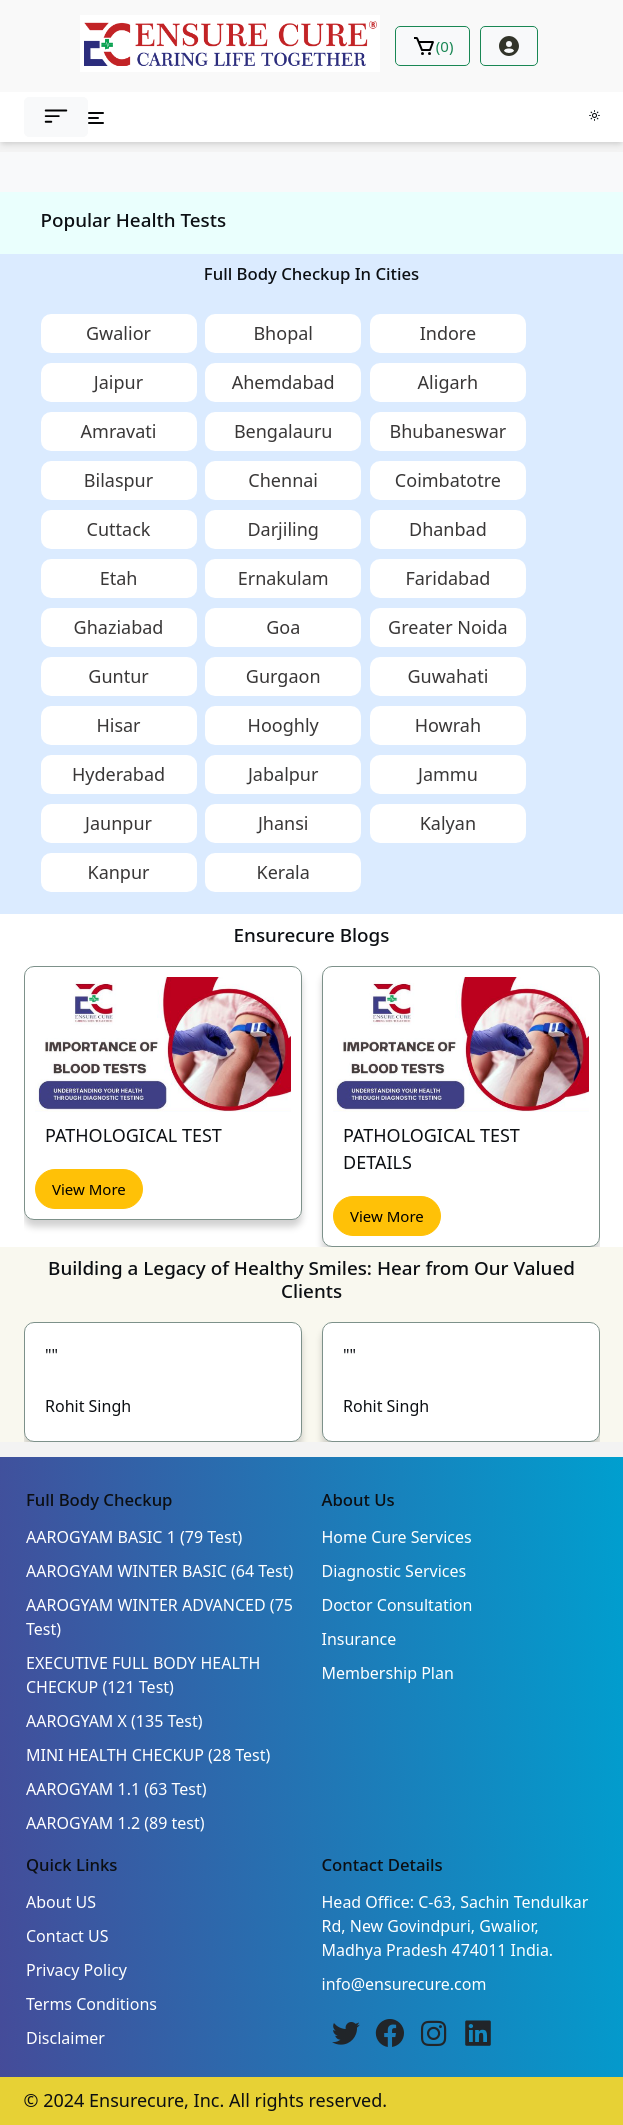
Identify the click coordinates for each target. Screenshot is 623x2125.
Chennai (283, 480)
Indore (448, 333)
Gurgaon (283, 676)
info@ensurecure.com (404, 1984)
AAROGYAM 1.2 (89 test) (115, 1823)
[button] (56, 117)
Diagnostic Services (394, 1571)
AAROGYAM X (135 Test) (114, 1721)
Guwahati (447, 676)
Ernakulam (283, 578)
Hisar (118, 725)
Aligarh (448, 382)
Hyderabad (118, 774)
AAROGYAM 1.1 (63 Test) (116, 1789)
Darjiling (282, 529)
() (433, 46)
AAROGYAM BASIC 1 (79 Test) (134, 1537)
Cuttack (119, 529)
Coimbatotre (448, 480)
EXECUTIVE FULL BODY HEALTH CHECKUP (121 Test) (143, 1675)
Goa (283, 627)
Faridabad (447, 578)
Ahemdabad (283, 382)
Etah (119, 578)
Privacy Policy (76, 1970)
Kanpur (119, 872)
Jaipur (118, 382)
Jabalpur (283, 774)
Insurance (359, 1639)
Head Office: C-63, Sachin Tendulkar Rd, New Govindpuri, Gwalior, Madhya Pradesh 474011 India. (455, 1926)
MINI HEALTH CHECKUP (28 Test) (148, 1755)
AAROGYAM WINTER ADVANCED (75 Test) (159, 1617)
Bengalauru (283, 431)
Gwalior (118, 333)
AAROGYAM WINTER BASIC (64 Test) (159, 1571)
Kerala (283, 872)
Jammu (448, 774)
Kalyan (448, 823)
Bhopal (283, 333)
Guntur (118, 676)
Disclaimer (65, 2038)
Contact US (67, 1936)
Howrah (448, 725)
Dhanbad (448, 529)
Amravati (119, 431)
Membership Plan (388, 1673)
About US (61, 1902)
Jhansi (283, 823)
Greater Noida (448, 627)
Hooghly (283, 725)
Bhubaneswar (448, 431)
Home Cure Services (397, 1537)
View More (89, 1189)
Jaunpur (118, 823)
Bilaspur (118, 480)
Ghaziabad (119, 627)
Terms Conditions (91, 2004)
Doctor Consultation (397, 1605)
